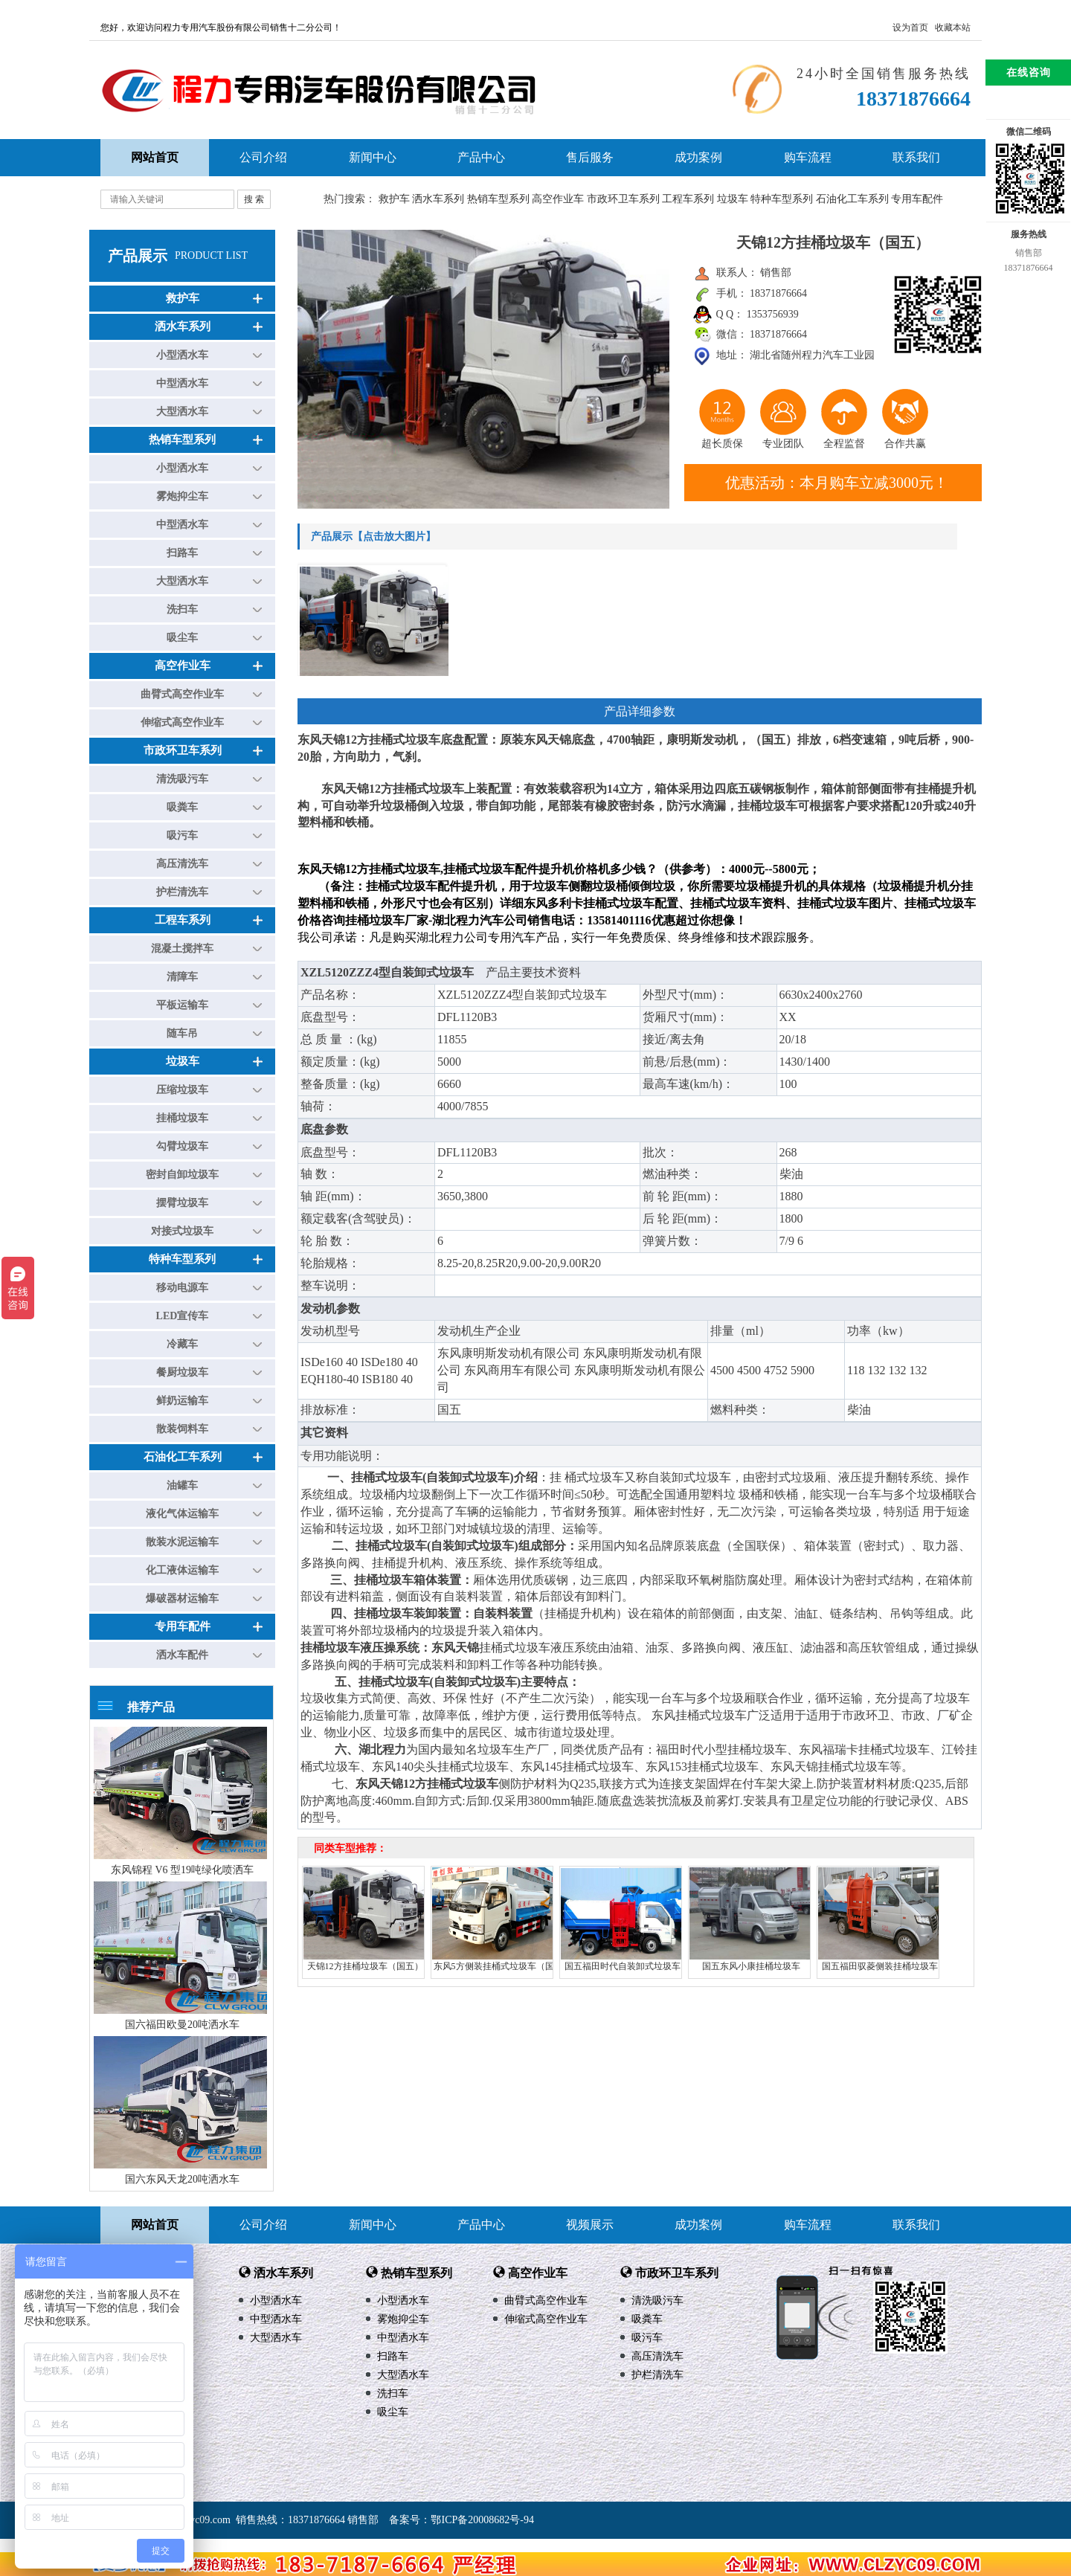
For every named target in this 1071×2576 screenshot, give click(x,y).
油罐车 (182, 1485)
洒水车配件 (182, 1655)
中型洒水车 (182, 383)
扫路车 (182, 552)
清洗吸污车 (182, 779)
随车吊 (182, 1033)
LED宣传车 (182, 1315)
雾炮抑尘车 (182, 496)
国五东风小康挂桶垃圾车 (751, 1966)
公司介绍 (263, 157)
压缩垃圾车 (182, 1089)
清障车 (182, 976)
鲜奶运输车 (182, 1400)
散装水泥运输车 (182, 1542)
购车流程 (808, 157)
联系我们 (916, 157)
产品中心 (481, 157)
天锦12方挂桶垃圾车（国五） (365, 1966)
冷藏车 (182, 1344)
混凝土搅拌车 (182, 948)
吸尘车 (182, 637)
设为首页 (910, 27)
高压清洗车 (182, 863)
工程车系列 (688, 199)
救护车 (394, 199)
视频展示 (590, 2224)
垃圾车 (732, 199)
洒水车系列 (438, 199)
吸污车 (182, 835)
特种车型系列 (781, 199)
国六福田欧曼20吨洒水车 (182, 2024)
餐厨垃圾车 (182, 1372)
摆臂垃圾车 (182, 1202)
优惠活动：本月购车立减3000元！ (836, 482)
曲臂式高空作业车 (182, 694)
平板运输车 (182, 1005)
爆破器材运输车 (182, 1598)
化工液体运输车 (182, 1570)
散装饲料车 (182, 1428)
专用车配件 (917, 199)
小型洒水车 (182, 355)
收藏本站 (953, 27)
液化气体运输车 (182, 1513)
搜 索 (254, 199)
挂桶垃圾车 (182, 1118)
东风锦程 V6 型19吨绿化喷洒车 (182, 1869)
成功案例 (698, 157)
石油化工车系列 (852, 199)
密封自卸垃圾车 (182, 1174)
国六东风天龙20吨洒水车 (182, 2179)
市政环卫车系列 (623, 199)
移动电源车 (182, 1287)
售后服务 (590, 157)
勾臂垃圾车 (182, 1146)
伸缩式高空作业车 (182, 722)
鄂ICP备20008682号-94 (482, 2519)
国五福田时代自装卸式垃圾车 (623, 1966)
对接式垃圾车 (182, 1231)
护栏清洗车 (182, 892)
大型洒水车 (182, 411)
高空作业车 (558, 199)
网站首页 (154, 2224)
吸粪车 (182, 807)
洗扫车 (182, 609)
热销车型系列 (498, 199)
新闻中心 (372, 157)
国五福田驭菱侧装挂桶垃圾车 (880, 1966)
